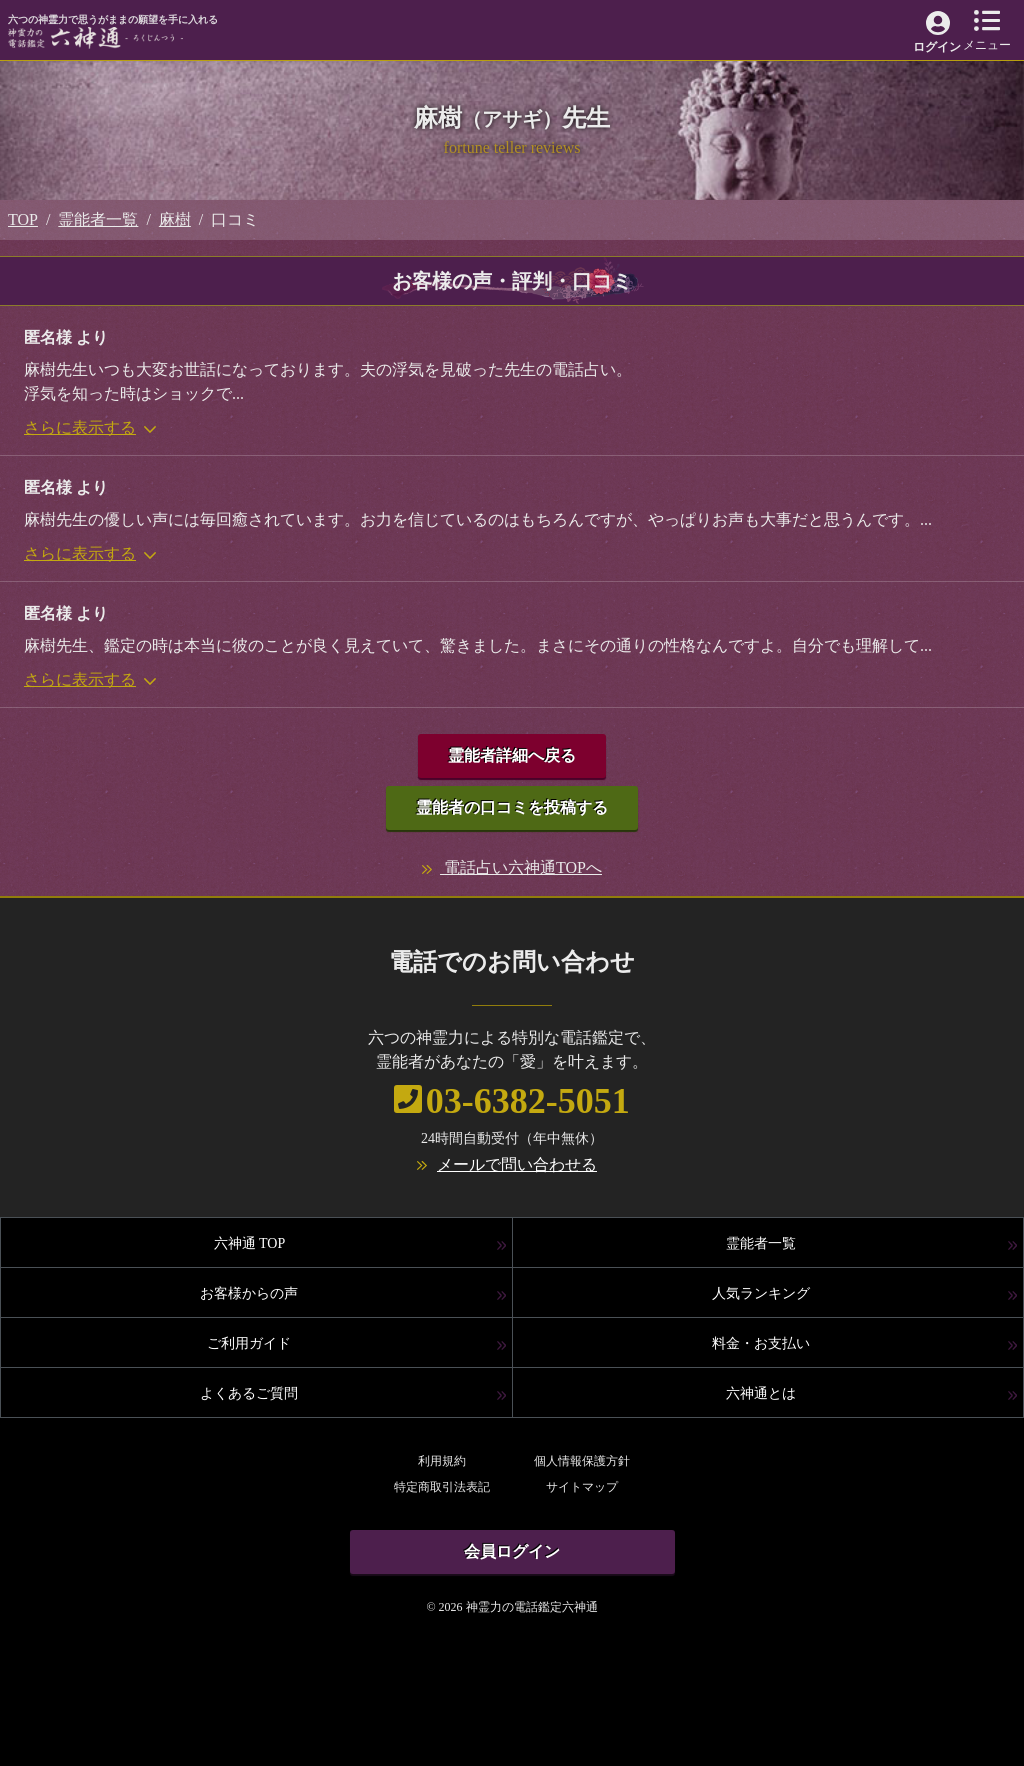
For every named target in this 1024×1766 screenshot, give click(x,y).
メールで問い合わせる (517, 1164)
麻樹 (175, 219)
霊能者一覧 (98, 219)
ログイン (937, 47)
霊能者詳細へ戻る (512, 755)
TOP (23, 219)
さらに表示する (90, 427)
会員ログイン (512, 1551)
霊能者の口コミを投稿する (512, 807)
